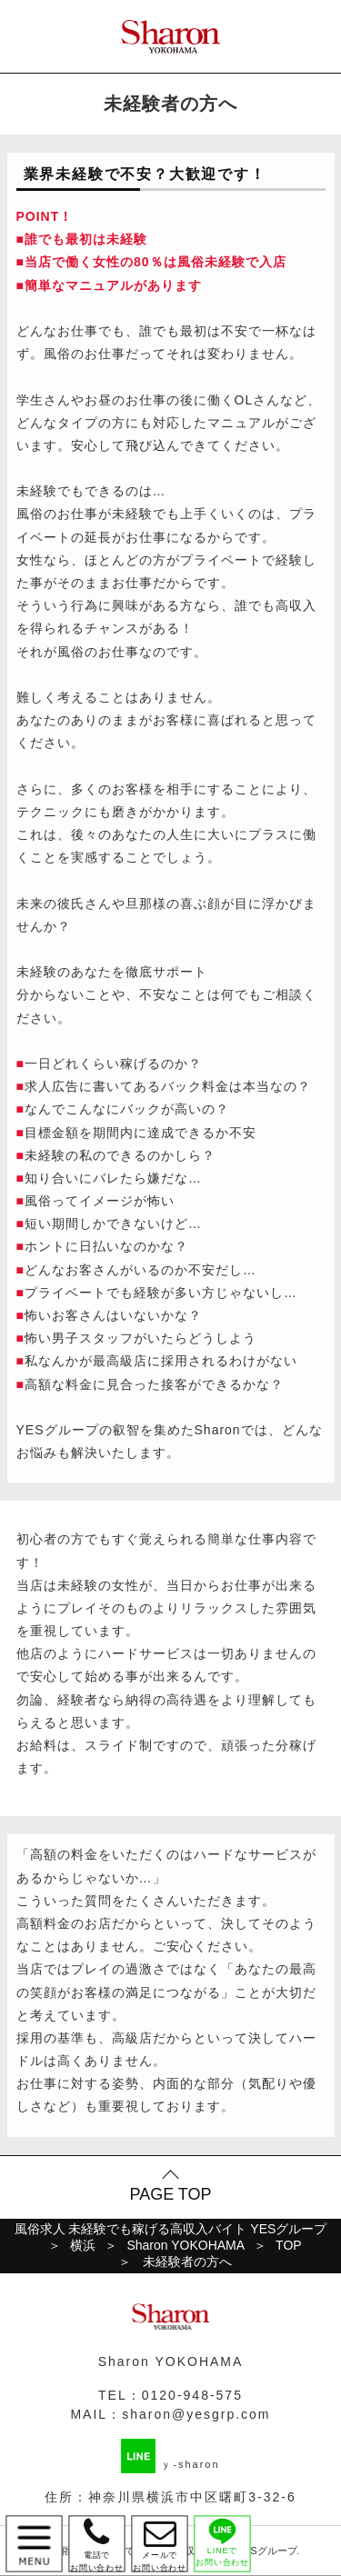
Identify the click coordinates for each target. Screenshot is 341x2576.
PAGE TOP (170, 2194)
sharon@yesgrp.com (196, 2414)
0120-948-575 (192, 2395)
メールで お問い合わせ (159, 2543)
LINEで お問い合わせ (222, 2542)
